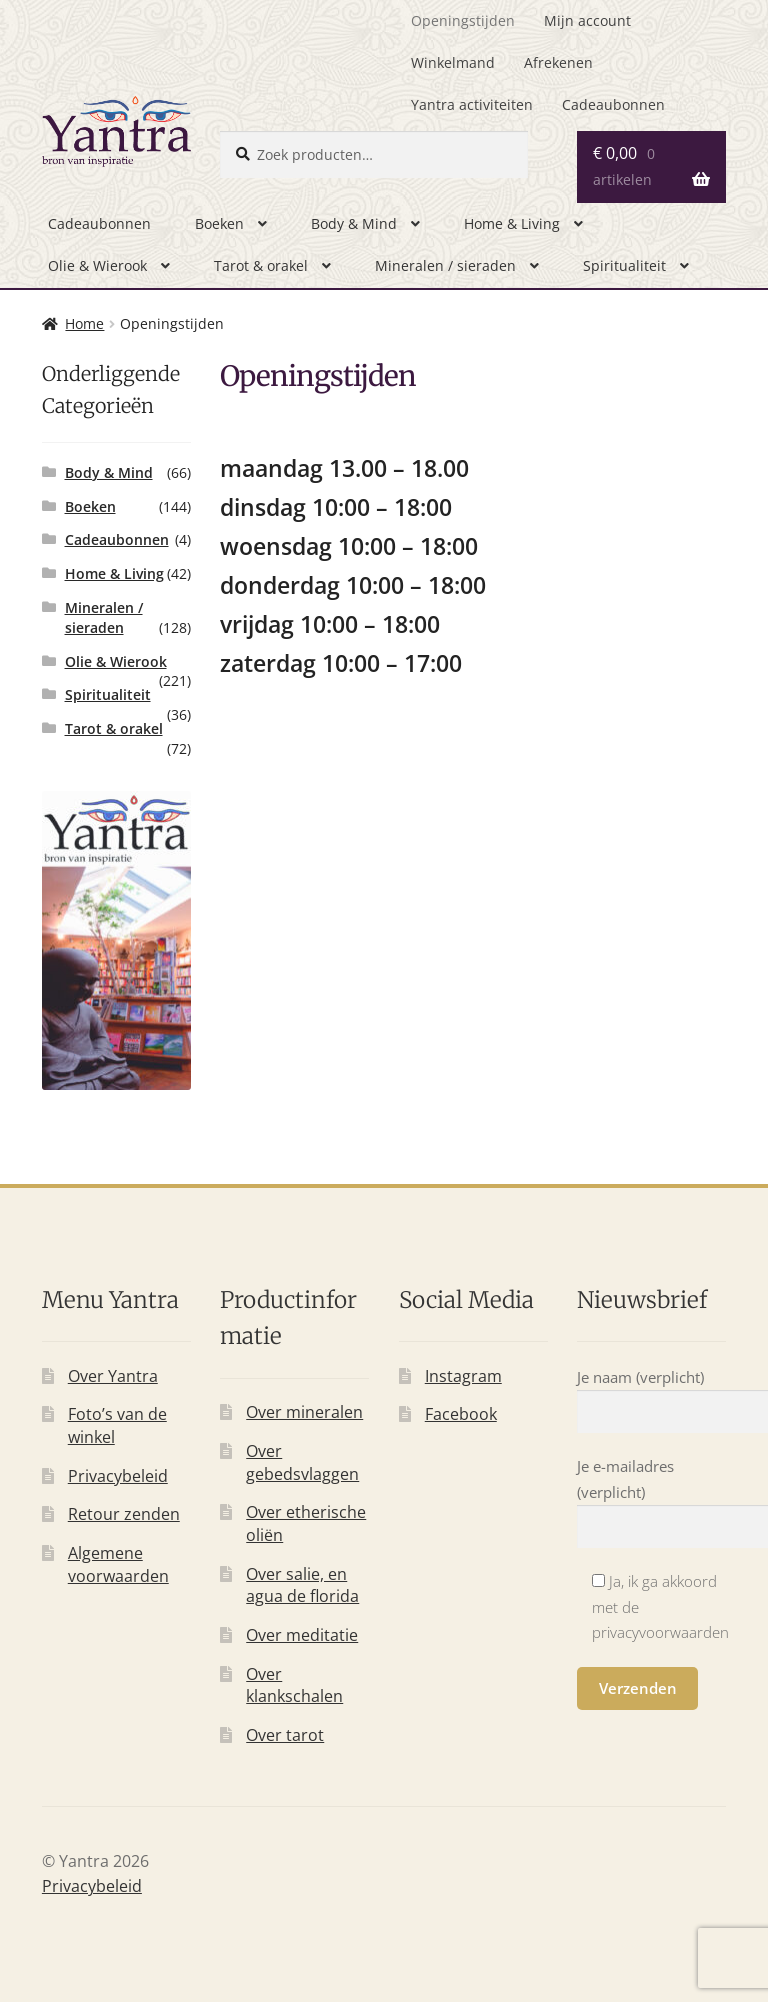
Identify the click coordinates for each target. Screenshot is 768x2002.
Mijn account (587, 20)
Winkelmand (453, 62)
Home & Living (512, 223)
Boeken (219, 223)
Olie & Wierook (97, 265)
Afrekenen (558, 62)
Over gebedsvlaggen (302, 1462)
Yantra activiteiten (472, 104)
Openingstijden (463, 20)
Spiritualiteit (624, 265)
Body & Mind (354, 223)
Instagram (463, 1376)
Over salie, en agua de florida (302, 1585)
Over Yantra (113, 1376)
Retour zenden (124, 1514)
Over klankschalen (294, 1685)
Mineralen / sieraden (445, 265)
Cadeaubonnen (613, 104)
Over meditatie (302, 1635)
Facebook (461, 1414)
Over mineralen (304, 1412)
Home (84, 323)
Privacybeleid (118, 1476)
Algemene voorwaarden (118, 1564)
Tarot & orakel (261, 265)
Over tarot (285, 1735)
